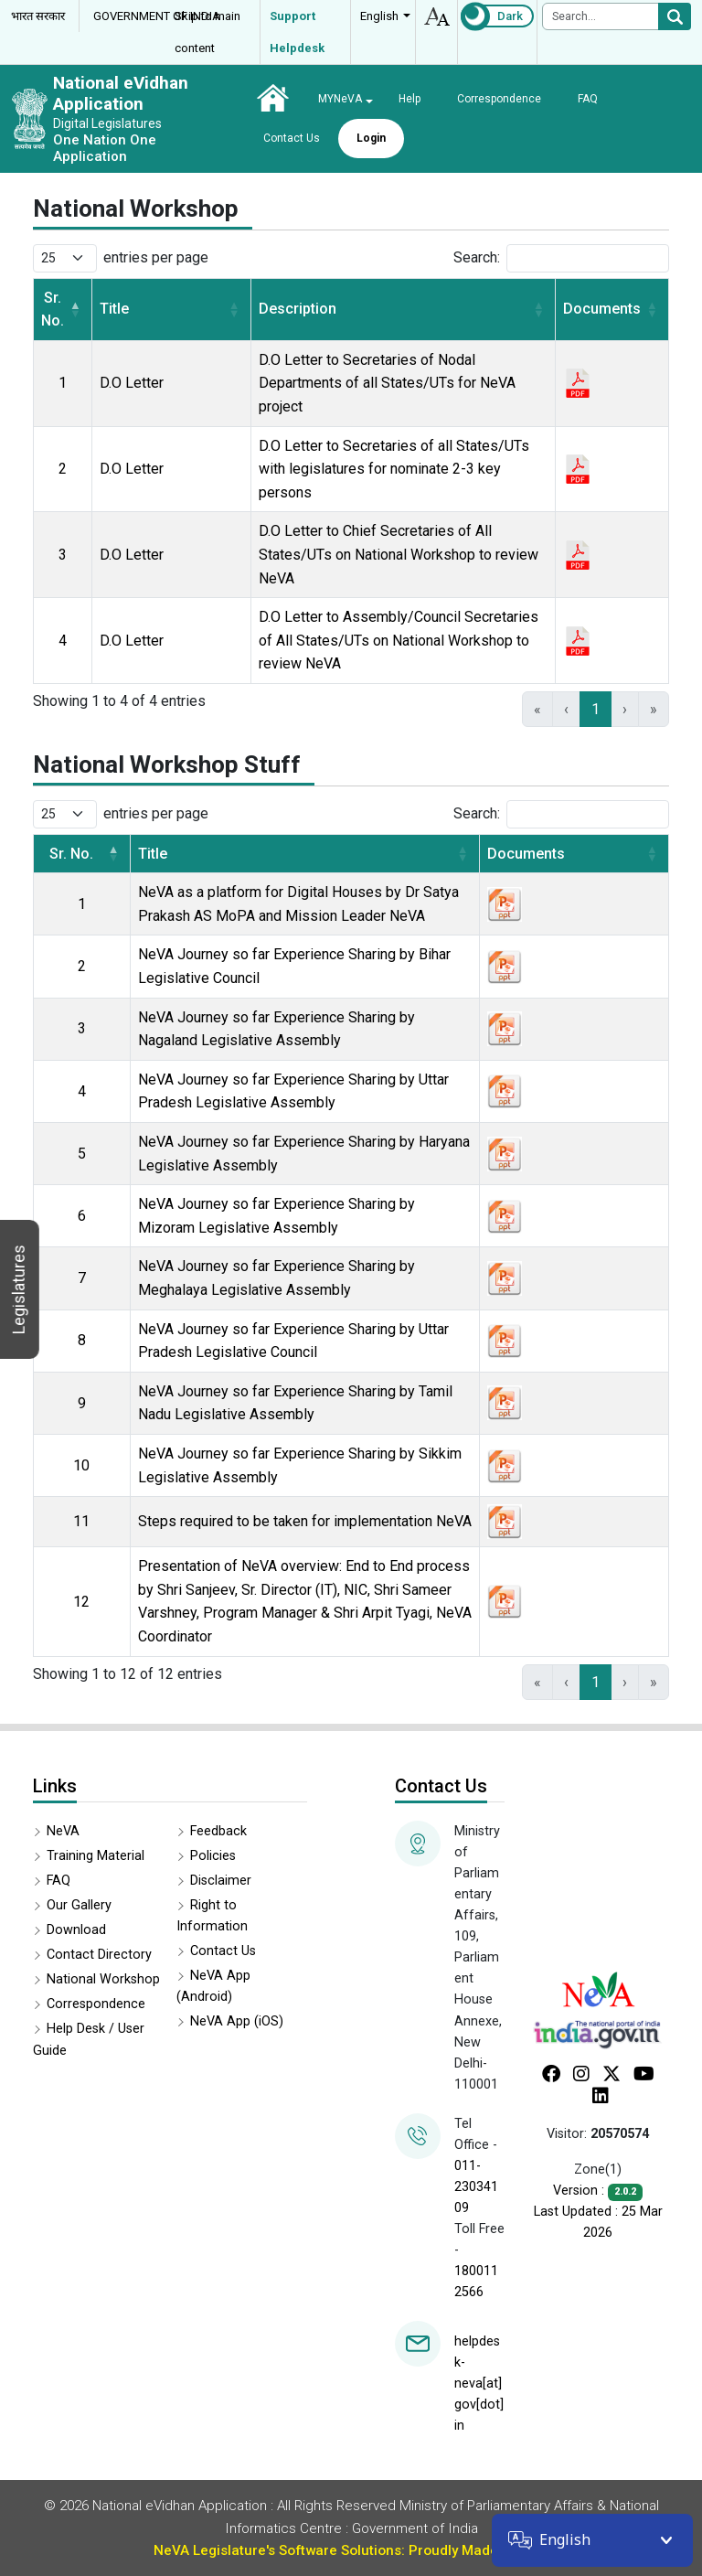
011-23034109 (476, 2187)
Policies (213, 1856)
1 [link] (595, 709)
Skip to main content (207, 32)
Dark (510, 16)
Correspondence (499, 98)
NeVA (63, 1831)
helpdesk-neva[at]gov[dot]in (479, 2383)
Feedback (218, 1831)
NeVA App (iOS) (236, 2021)
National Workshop (103, 1979)
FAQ (588, 98)
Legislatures (18, 1289)
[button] (74, 309)
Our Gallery (79, 1905)
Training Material (95, 1856)
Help (409, 98)
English (379, 16)
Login (371, 138)
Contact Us (291, 138)
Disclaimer (220, 1880)
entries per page (155, 257)
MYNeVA (340, 98)
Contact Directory (99, 1954)
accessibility (436, 16)
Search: (476, 257)
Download (76, 1930)
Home (272, 98)
